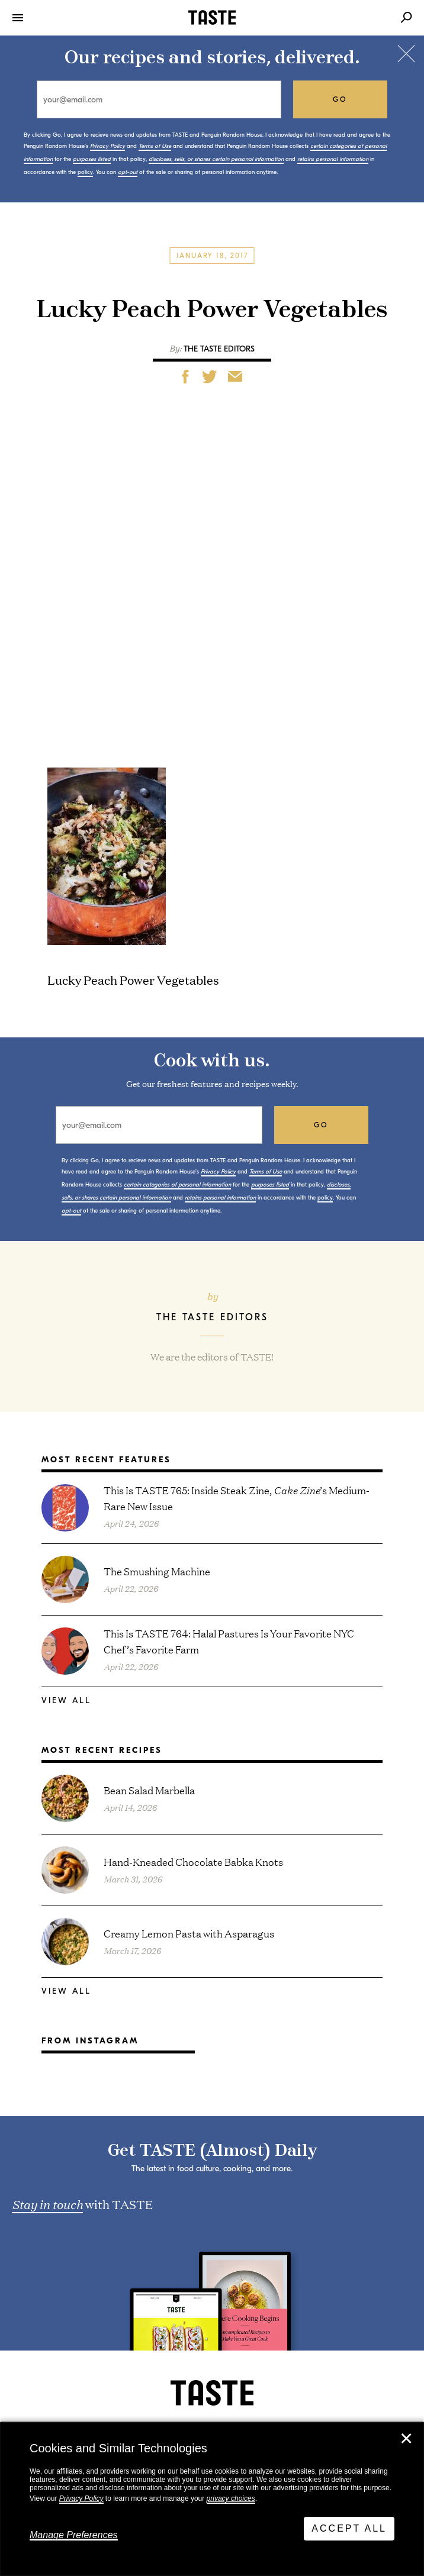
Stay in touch (47, 2203)
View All (66, 1700)
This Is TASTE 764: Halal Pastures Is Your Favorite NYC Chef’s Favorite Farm (229, 1641)
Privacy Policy (81, 2498)
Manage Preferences (74, 2535)
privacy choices (231, 2498)
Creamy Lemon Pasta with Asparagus (189, 1933)
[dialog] (212, 2499)
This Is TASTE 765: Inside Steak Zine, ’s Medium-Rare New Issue (237, 1497)
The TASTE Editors (219, 349)
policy (85, 172)
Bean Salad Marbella (149, 1789)
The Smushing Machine (157, 1570)
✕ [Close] (406, 2439)
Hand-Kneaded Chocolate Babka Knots (193, 1861)
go (340, 99)
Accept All (349, 2528)
